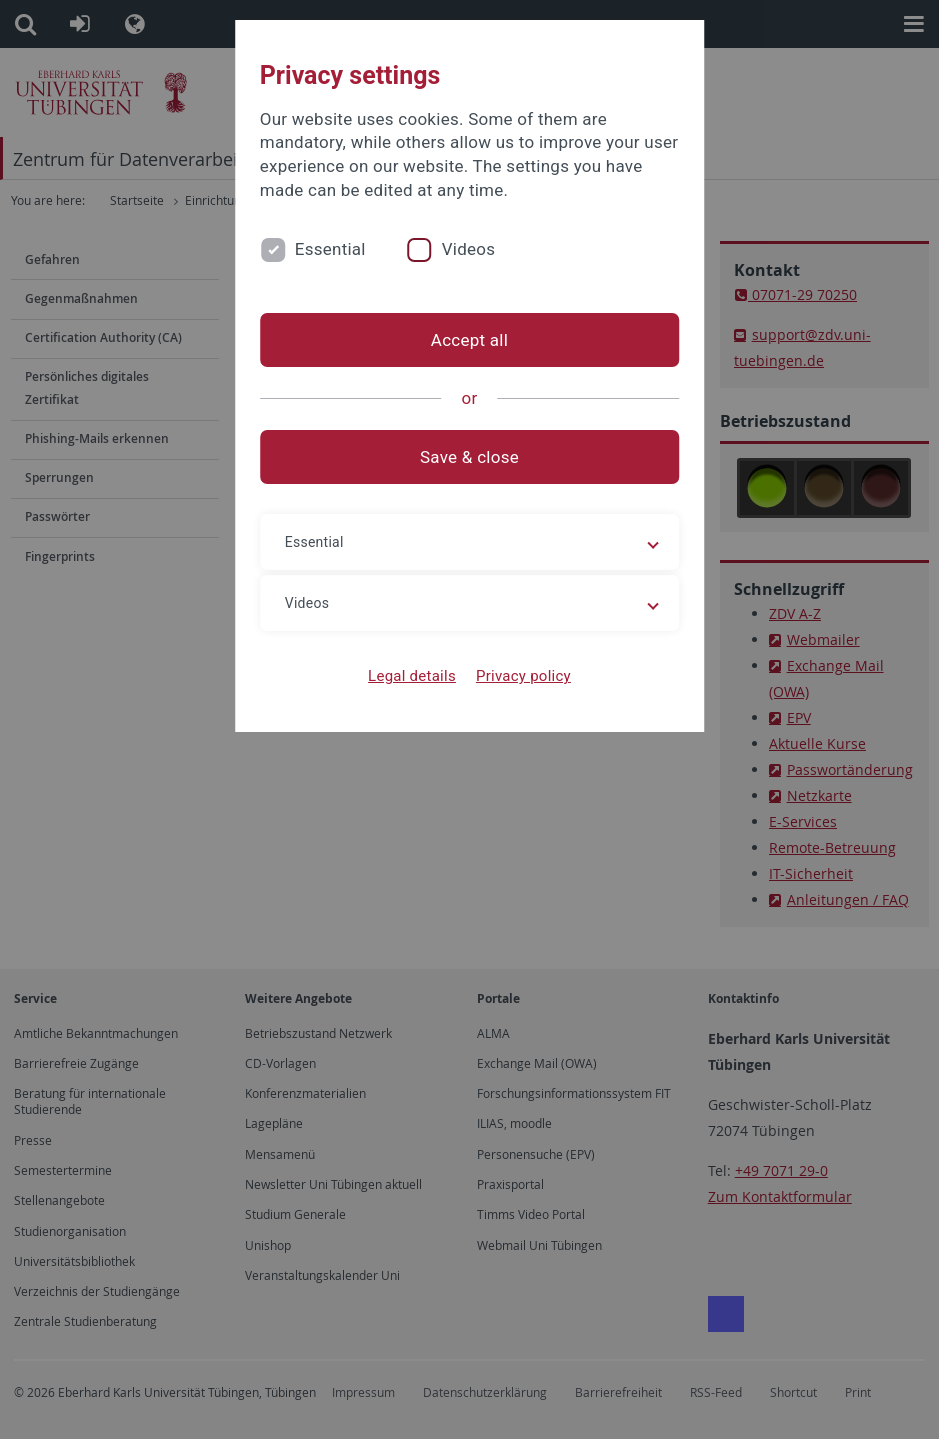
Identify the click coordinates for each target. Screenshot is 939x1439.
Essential (330, 249)
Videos (469, 249)
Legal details (412, 676)
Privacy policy (523, 676)
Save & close (469, 457)
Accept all (469, 340)
